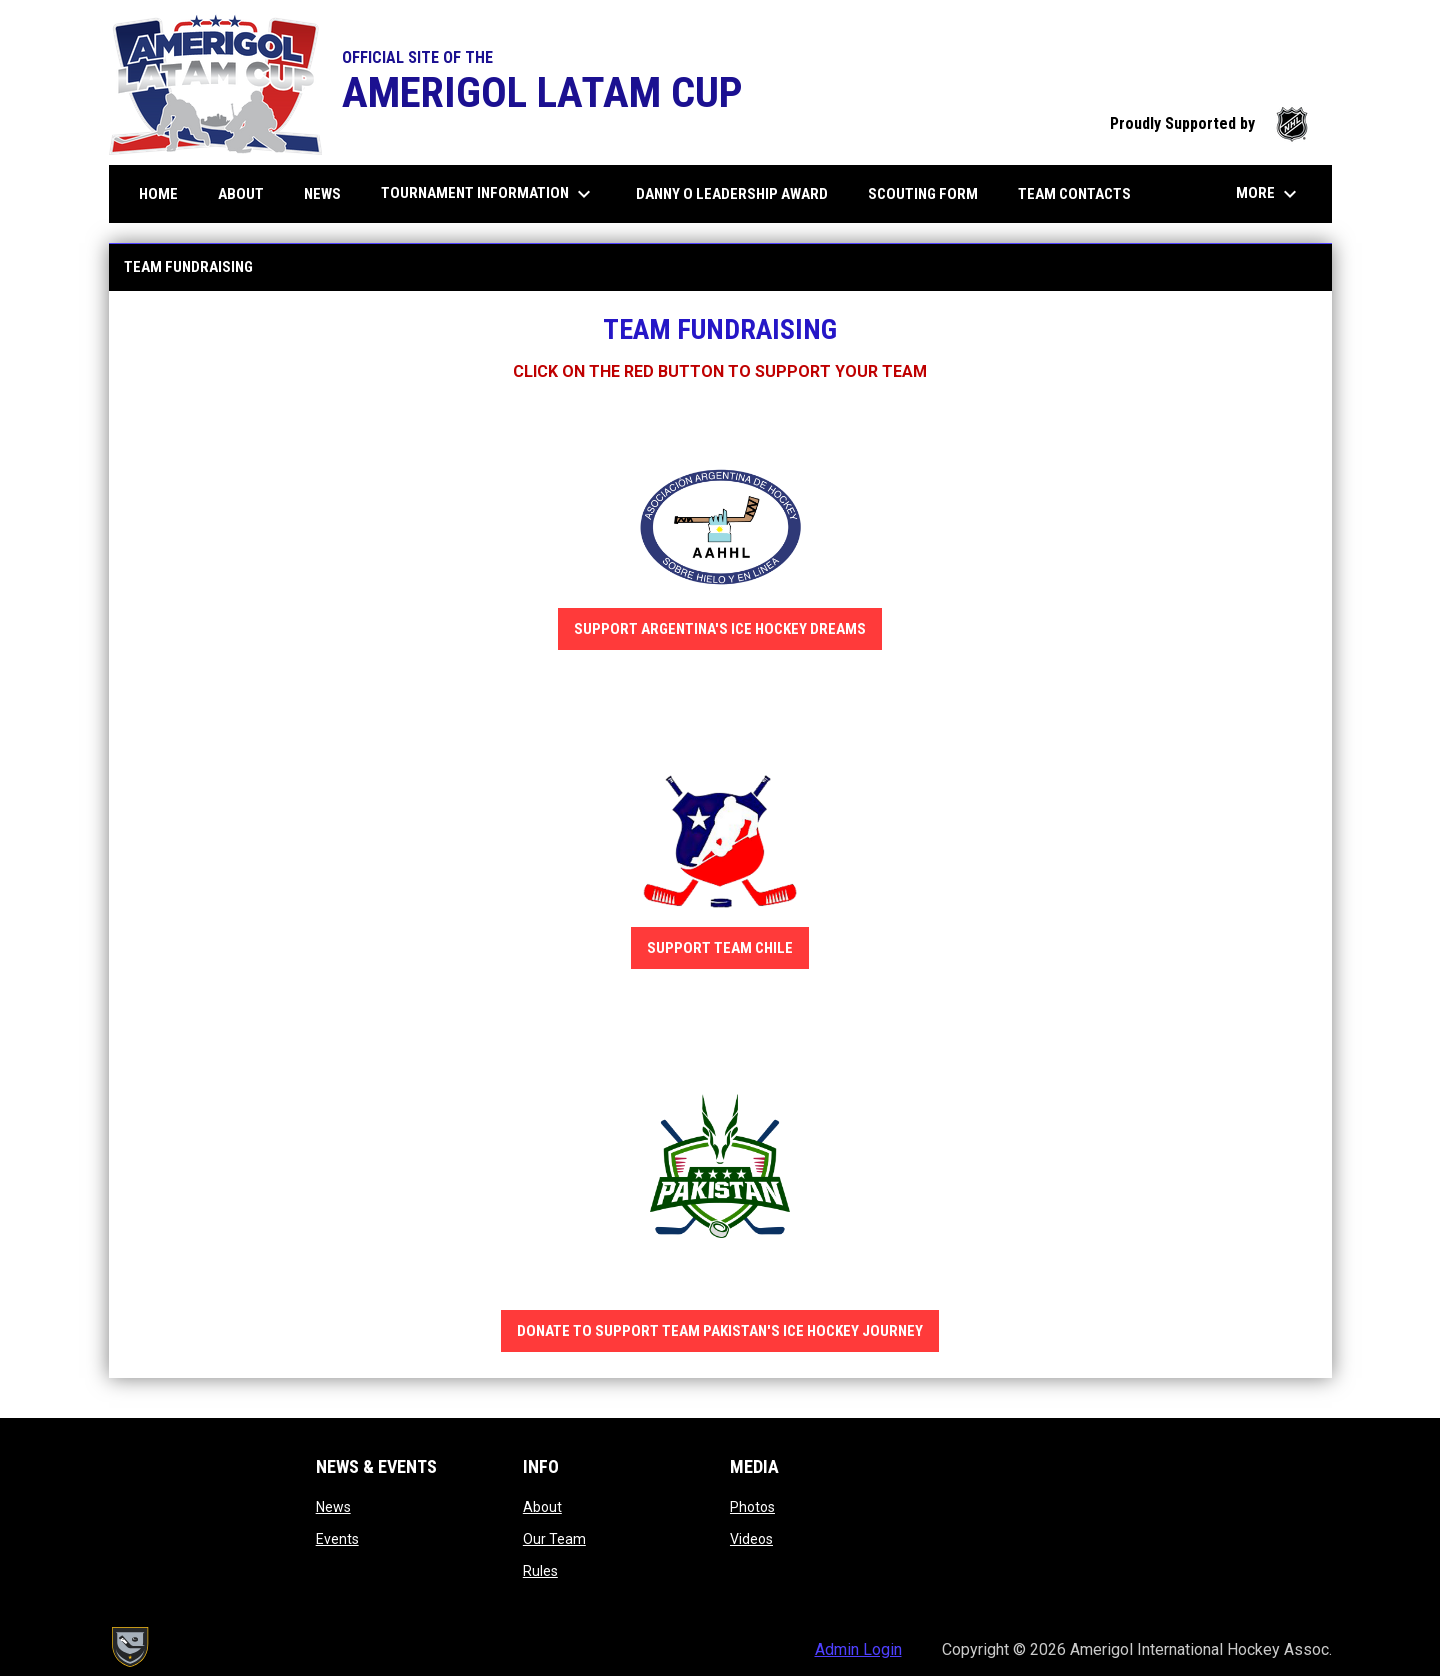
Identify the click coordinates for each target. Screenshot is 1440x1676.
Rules (540, 1571)
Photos (752, 1507)
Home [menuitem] (158, 194)
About (542, 1507)
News (333, 1507)
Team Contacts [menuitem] (1082, 193)
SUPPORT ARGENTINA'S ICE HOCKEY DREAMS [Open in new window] (720, 629)
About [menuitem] (248, 193)
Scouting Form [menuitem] (923, 194)
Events (337, 1539)
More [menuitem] (1269, 194)
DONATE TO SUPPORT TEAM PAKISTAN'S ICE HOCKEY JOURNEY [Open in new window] (720, 1331)
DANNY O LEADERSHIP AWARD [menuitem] (739, 193)
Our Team (554, 1539)
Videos (751, 1539)
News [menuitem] (322, 194)
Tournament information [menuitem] (488, 194)
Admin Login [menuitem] (858, 1649)
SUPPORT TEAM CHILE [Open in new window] (720, 948)
